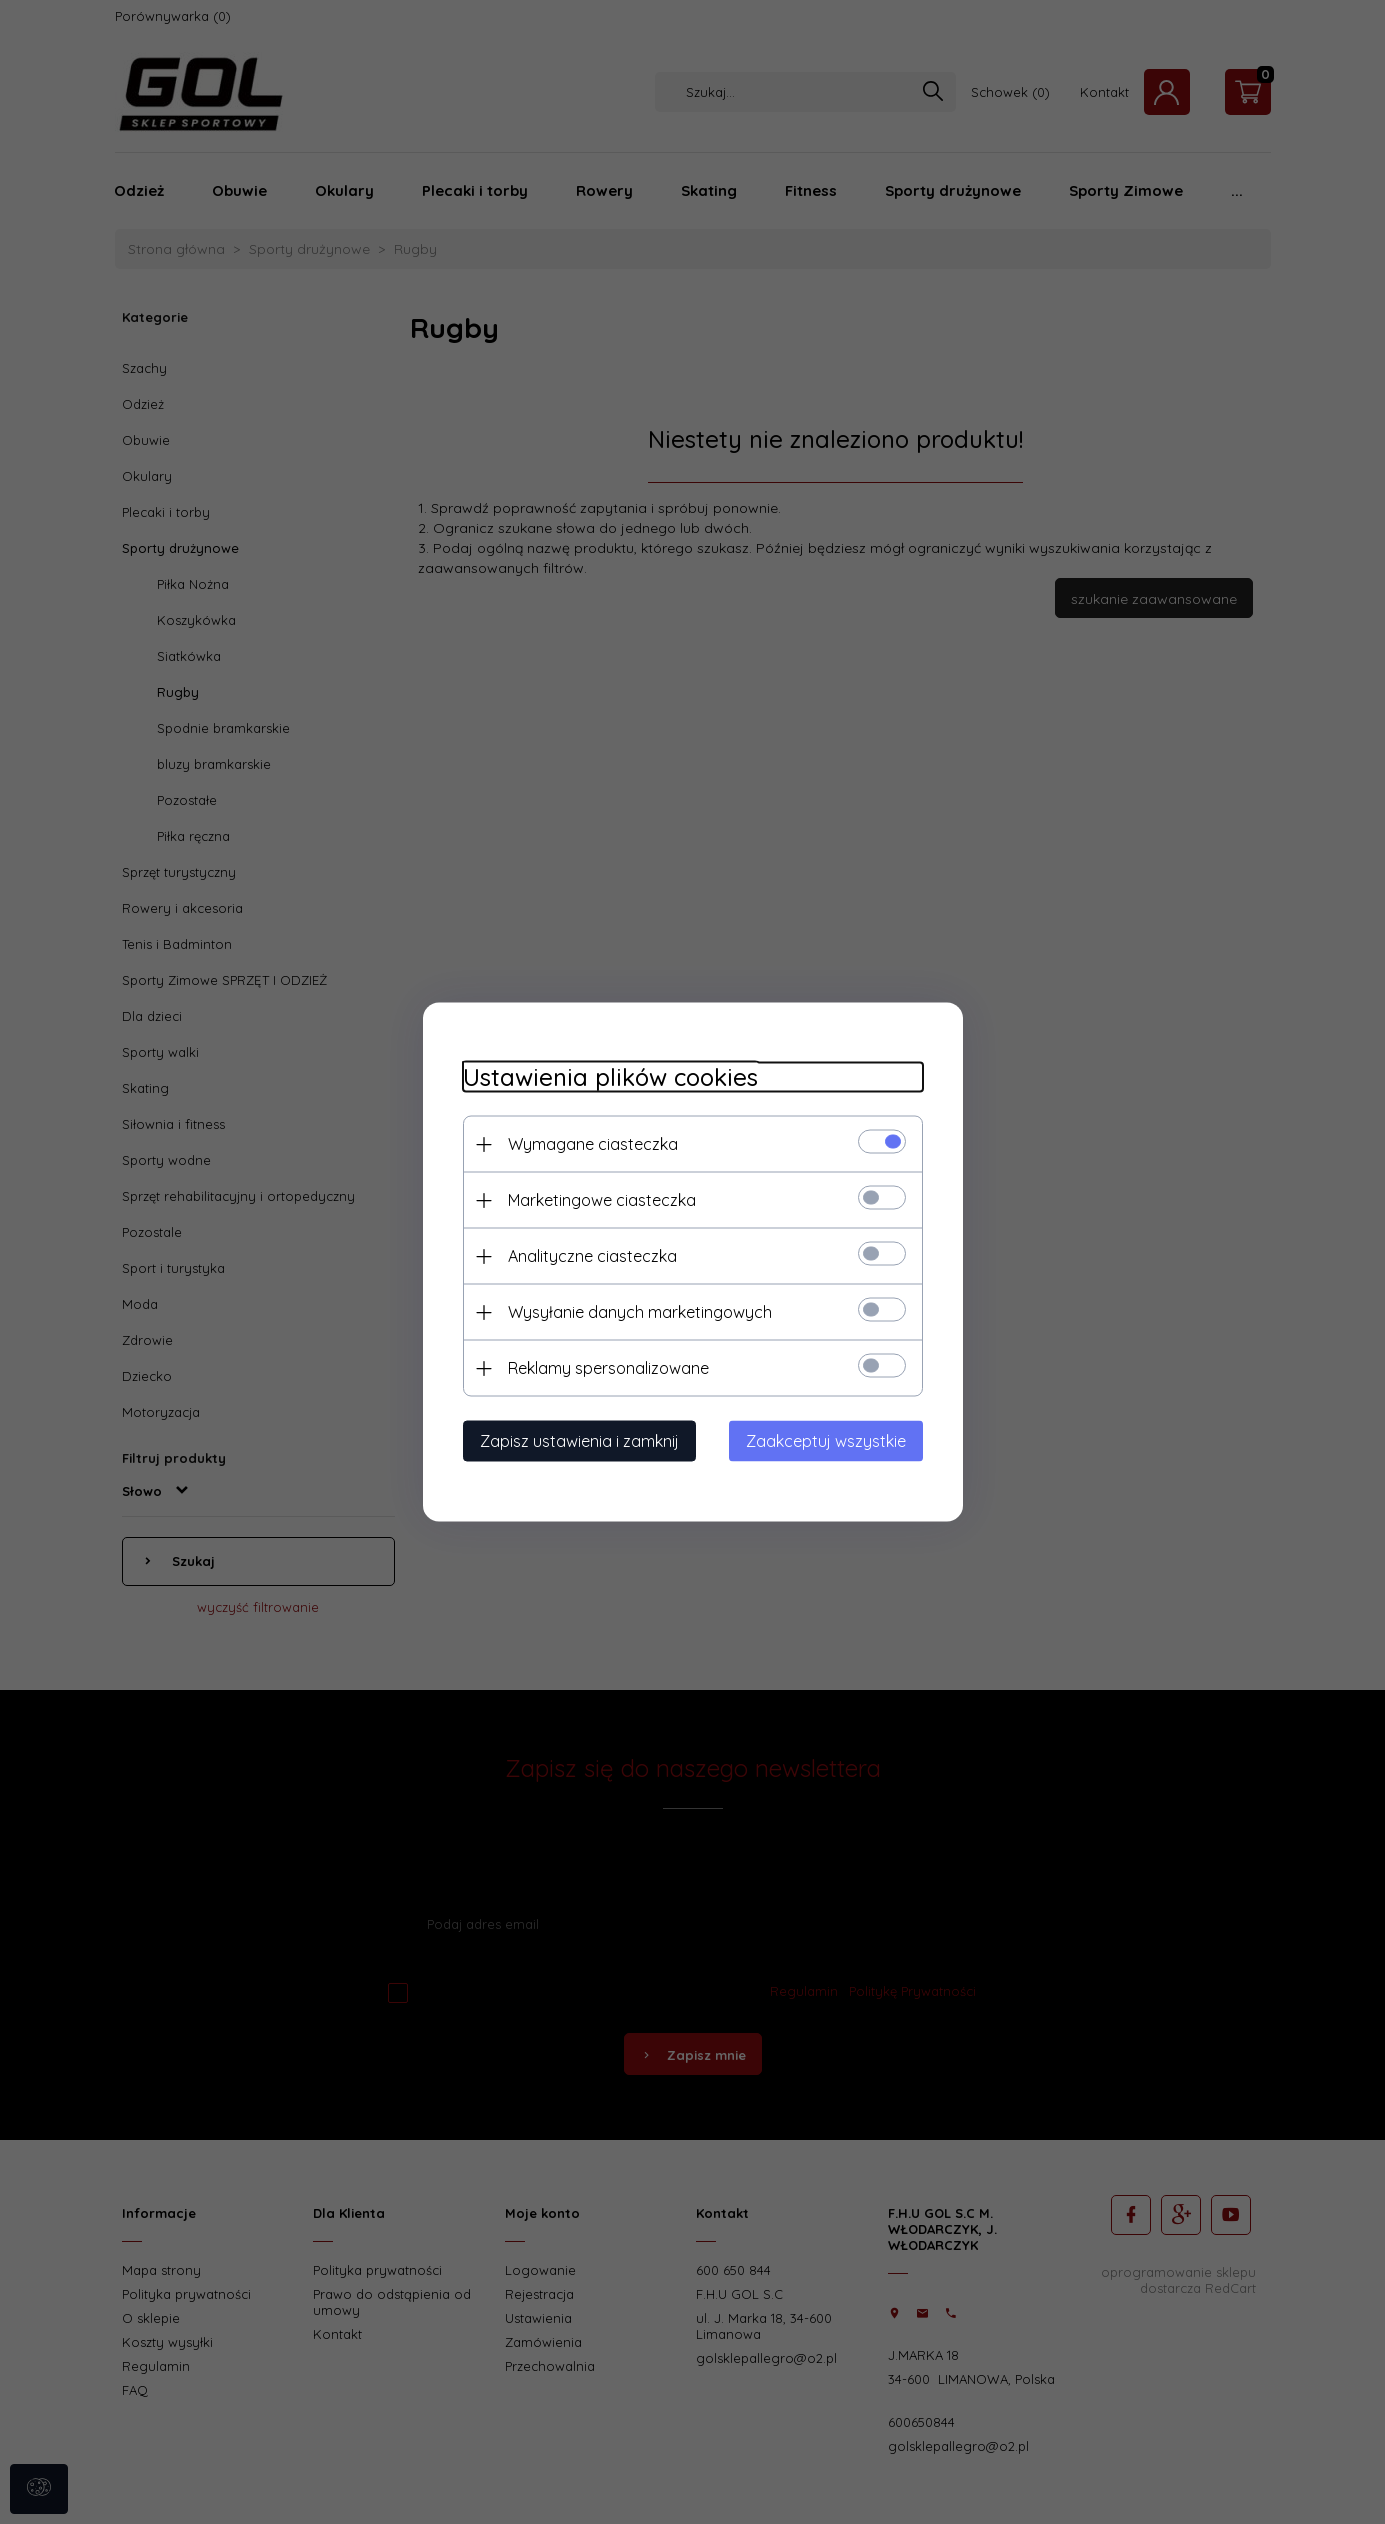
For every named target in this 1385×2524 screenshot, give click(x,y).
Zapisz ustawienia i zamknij (579, 1441)
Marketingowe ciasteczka (602, 1200)
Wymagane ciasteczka (593, 1144)
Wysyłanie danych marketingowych (640, 1312)
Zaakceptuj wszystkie (826, 1441)
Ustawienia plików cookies (610, 1077)
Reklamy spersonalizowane (608, 1368)
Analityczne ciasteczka (592, 1256)
